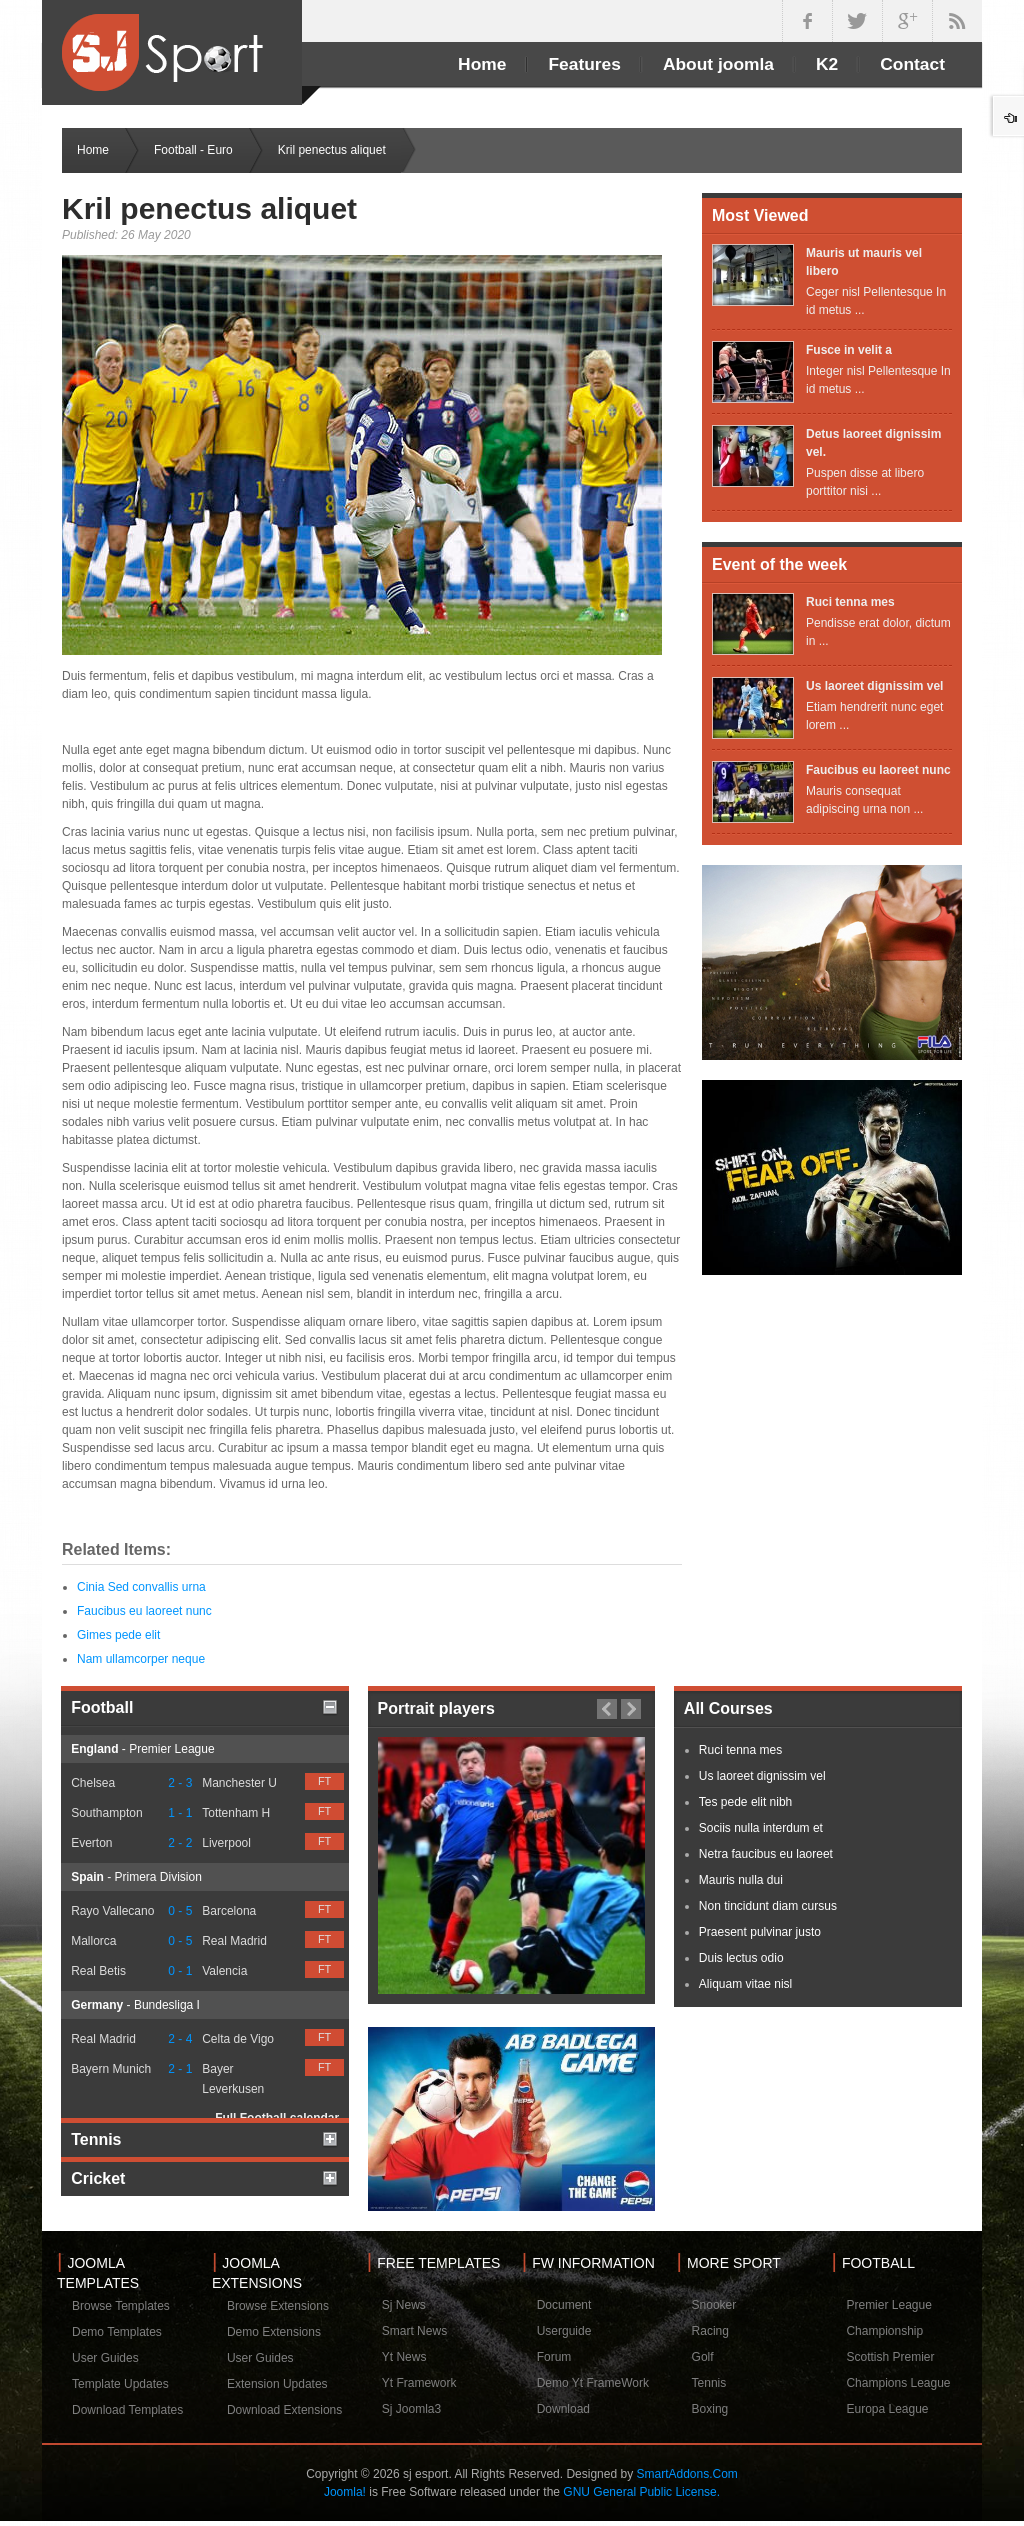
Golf (703, 2357)
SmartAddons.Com (686, 2474)
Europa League (887, 2409)
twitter (857, 21)
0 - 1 (180, 1971)
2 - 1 (180, 2069)
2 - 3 (180, 1783)
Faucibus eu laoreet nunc (144, 1611)
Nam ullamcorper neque (141, 1659)
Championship (884, 2331)
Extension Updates (277, 2384)
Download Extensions (284, 2410)
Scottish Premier (890, 2357)
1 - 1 (180, 1813)
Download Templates (127, 2410)
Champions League (898, 2383)
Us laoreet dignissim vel (874, 686)
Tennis (709, 2383)
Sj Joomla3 (411, 2409)
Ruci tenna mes (850, 602)
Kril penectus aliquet (209, 208)
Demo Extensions (274, 2332)
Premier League (888, 2305)
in (957, 21)
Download (563, 2409)
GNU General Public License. (641, 2492)
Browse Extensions (278, 2306)
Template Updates (120, 2384)
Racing (710, 2331)
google (907, 21)
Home (93, 150)
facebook (807, 21)
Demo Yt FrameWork (593, 2383)
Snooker (714, 2305)
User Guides (105, 2358)
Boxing (710, 2409)
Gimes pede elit (118, 1635)
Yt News (404, 2357)
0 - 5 (180, 1911)
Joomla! (345, 2492)
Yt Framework (419, 2383)
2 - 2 (180, 1843)
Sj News (404, 2305)
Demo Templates (117, 2332)
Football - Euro (193, 150)
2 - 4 (180, 2039)
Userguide (564, 2331)
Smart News (414, 2331)
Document (564, 2305)
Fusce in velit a (849, 350)
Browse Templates (121, 2306)
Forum (554, 2357)
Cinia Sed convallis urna (141, 1587)
